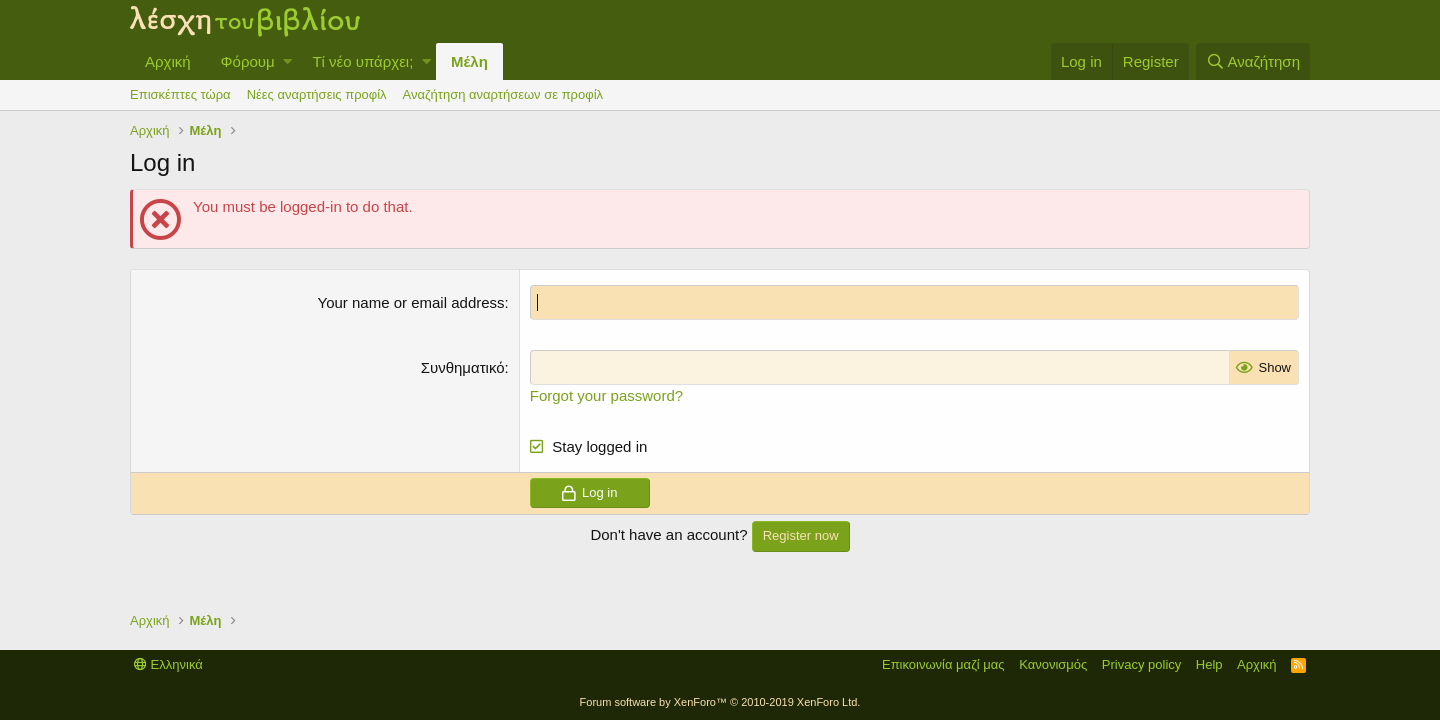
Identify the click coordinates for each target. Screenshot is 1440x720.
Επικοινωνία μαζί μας (943, 664)
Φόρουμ (248, 61)
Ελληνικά (168, 664)
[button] (287, 61)
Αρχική (168, 61)
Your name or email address (411, 302)
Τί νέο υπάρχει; (362, 61)
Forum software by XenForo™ (720, 702)
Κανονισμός (1053, 664)
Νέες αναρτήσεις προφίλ (317, 94)
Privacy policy (1141, 664)
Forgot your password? (606, 395)
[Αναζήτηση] (1253, 61)
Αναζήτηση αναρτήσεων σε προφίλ (503, 94)
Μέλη (469, 61)
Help (1209, 664)
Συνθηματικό (463, 367)
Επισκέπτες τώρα (180, 94)
